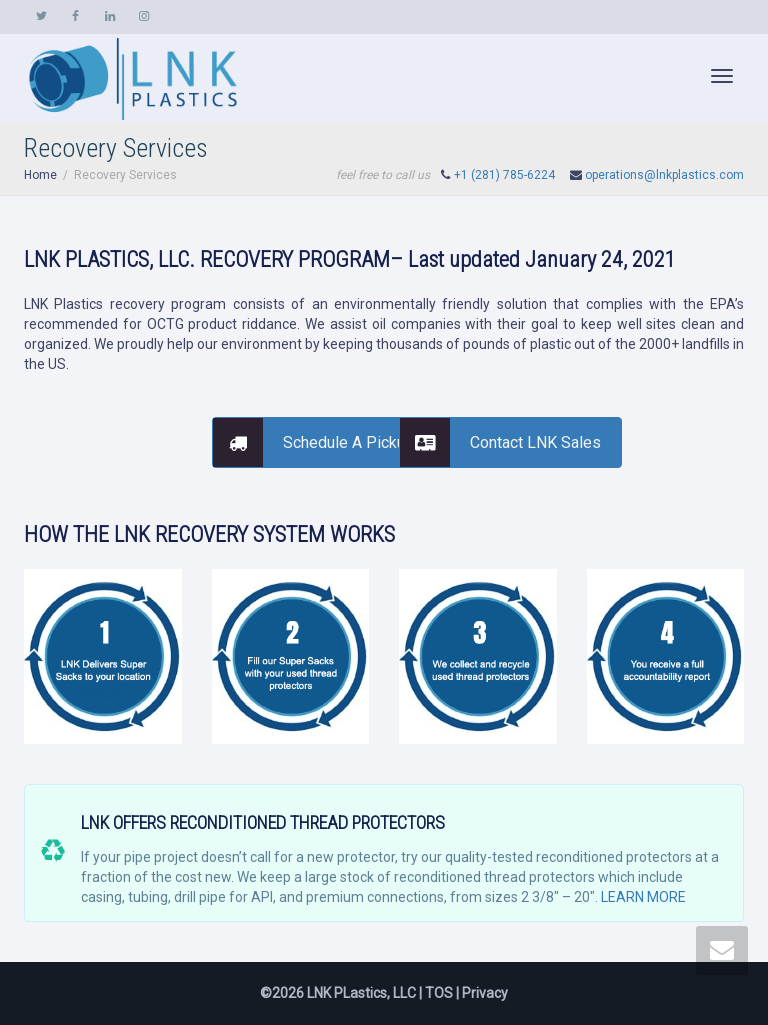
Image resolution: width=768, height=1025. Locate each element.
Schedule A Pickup (313, 442)
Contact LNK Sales (500, 442)
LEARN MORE (643, 897)
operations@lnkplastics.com (664, 175)
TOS (439, 993)
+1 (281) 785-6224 (504, 175)
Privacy (485, 993)
